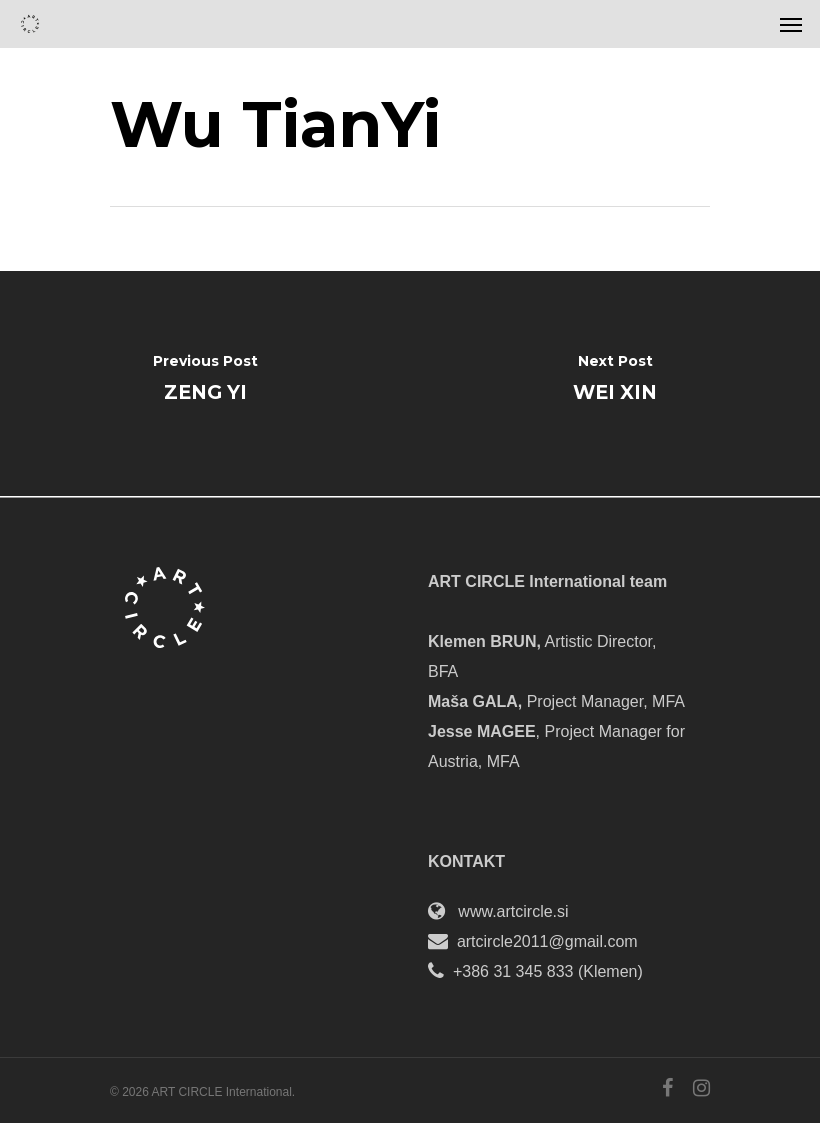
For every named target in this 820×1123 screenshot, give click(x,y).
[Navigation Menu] (791, 24)
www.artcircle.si (513, 911)
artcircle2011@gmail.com (547, 941)
